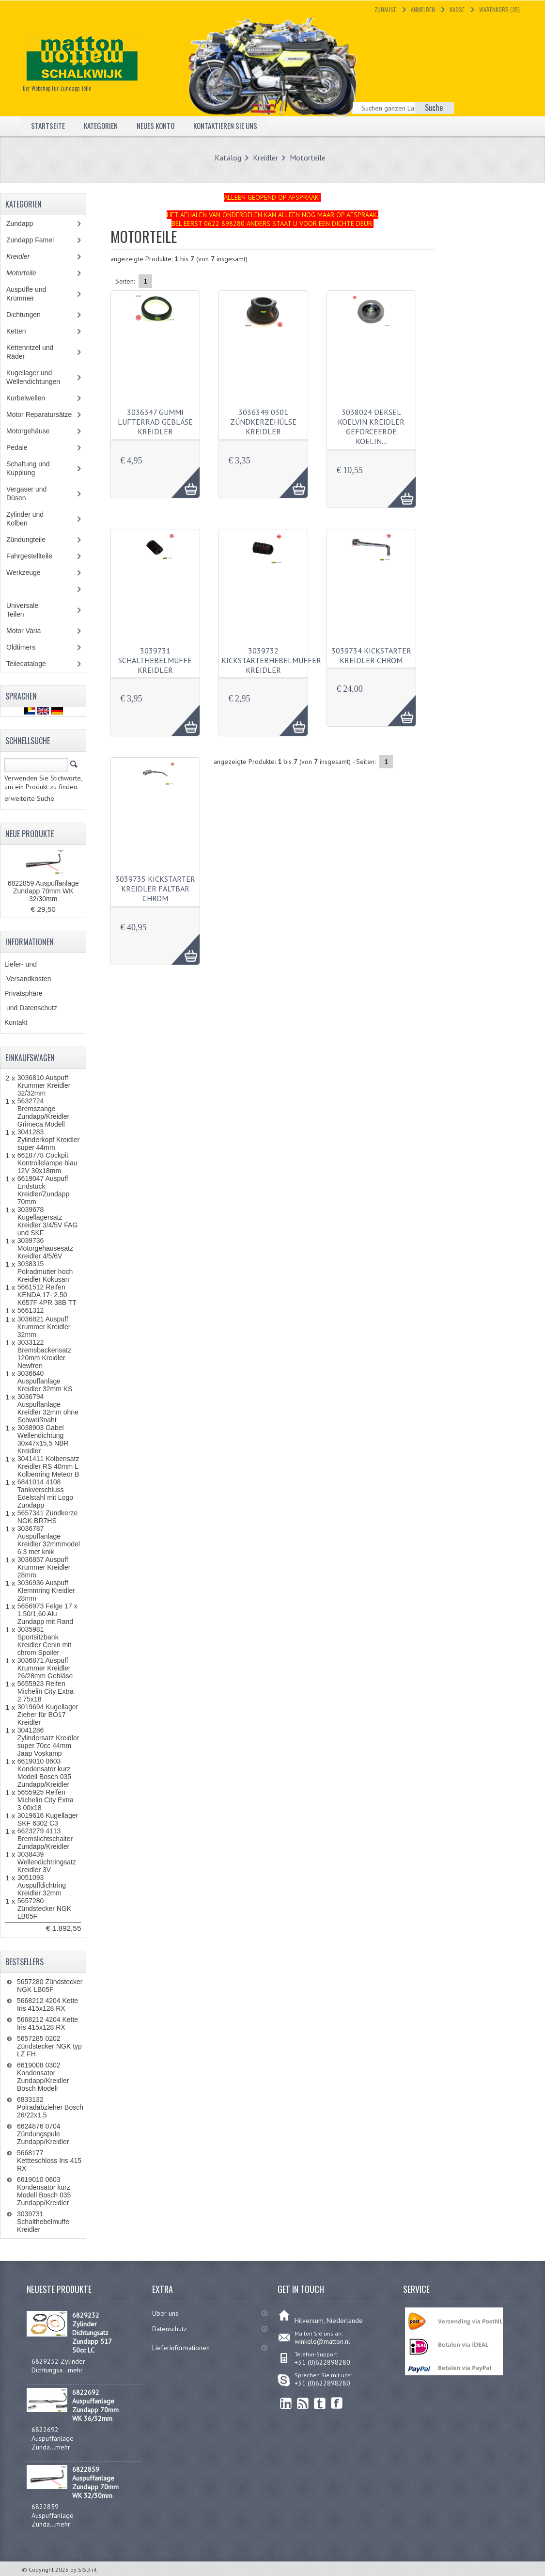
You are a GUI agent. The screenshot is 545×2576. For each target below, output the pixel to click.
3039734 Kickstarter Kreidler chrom (371, 655)
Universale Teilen (24, 610)
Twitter (320, 2403)
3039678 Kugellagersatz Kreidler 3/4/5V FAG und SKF (47, 1221)
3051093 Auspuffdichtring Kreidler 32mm (41, 1885)
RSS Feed (303, 2403)
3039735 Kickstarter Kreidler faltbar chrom (155, 888)
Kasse (457, 9)
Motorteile (308, 157)
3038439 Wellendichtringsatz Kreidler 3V (46, 1862)
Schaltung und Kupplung (28, 468)
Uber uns (165, 2313)
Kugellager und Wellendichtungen (40, 377)
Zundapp (30, 223)
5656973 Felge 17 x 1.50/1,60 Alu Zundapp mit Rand (47, 1613)
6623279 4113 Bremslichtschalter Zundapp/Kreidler (45, 1838)
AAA (180, 477)
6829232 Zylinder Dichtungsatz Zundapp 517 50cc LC (91, 2332)
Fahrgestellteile (38, 556)
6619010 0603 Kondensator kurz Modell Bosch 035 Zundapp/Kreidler (44, 1772)
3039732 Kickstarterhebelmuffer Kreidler (271, 660)
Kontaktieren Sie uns (234, 125)
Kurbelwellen (30, 398)
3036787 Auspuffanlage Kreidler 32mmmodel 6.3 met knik (48, 1540)
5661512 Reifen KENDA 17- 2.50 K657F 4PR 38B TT (47, 1294)
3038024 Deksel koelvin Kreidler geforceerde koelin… (371, 426)
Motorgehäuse (33, 431)
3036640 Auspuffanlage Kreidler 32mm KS (45, 1381)
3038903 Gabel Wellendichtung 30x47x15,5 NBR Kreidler (43, 1439)
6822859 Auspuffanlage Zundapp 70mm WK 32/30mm (43, 891)
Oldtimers (27, 647)
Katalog (228, 157)
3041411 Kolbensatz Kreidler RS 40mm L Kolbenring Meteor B (48, 1466)
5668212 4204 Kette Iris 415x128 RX (47, 2004)
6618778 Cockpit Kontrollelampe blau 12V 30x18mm (47, 1163)
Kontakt (15, 1022)
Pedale (17, 447)
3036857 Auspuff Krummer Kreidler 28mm (44, 1567)
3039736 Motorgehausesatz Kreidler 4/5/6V (45, 1248)
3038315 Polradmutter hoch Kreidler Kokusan (45, 1271)
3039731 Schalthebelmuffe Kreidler (155, 660)
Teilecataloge (33, 664)
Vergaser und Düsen (26, 493)
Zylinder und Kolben (25, 518)
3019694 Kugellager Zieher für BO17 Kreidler (47, 1714)
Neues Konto (160, 125)
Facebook (337, 2403)
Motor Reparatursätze (39, 414)
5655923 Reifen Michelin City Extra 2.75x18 (45, 1691)
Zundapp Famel (37, 240)
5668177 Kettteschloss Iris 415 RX (49, 2160)
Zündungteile (33, 539)
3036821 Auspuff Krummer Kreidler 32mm (44, 1326)
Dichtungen (23, 314)
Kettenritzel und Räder (29, 352)
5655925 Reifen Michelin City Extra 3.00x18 (45, 1800)
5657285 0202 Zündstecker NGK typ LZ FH (49, 2046)
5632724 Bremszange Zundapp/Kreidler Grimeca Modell (43, 1112)
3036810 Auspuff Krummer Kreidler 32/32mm (44, 1085)
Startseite (48, 125)
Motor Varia (32, 631)
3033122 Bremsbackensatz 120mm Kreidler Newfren (44, 1353)
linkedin (286, 2403)
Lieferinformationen (181, 2347)
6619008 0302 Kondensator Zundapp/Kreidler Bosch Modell (43, 2076)
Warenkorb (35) (499, 9)
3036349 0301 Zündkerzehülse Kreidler (263, 421)
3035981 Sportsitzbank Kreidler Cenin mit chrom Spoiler (44, 1640)
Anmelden (423, 9)
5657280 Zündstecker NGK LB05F (44, 1908)
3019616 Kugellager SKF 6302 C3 (47, 1819)
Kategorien (103, 125)
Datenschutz (169, 2328)
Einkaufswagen (30, 1058)
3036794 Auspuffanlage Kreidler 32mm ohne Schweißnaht (47, 1408)
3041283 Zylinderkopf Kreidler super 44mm (48, 1139)
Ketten (23, 331)
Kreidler (265, 157)
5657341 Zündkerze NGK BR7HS (47, 1517)
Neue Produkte (29, 834)
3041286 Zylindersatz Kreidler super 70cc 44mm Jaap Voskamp (48, 1741)
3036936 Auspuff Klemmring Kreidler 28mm (46, 1590)
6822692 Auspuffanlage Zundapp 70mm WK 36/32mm (95, 2405)
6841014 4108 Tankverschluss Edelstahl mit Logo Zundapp (45, 1493)
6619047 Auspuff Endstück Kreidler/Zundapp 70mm (43, 1190)
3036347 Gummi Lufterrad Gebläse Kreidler (155, 421)
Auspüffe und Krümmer (27, 294)
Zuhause (385, 9)
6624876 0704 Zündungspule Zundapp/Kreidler (43, 2134)
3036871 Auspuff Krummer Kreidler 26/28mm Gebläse (45, 1668)
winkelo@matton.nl (322, 2341)
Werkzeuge (28, 572)
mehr (75, 2370)
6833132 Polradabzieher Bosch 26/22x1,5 (50, 2107)
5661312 (30, 1310)
